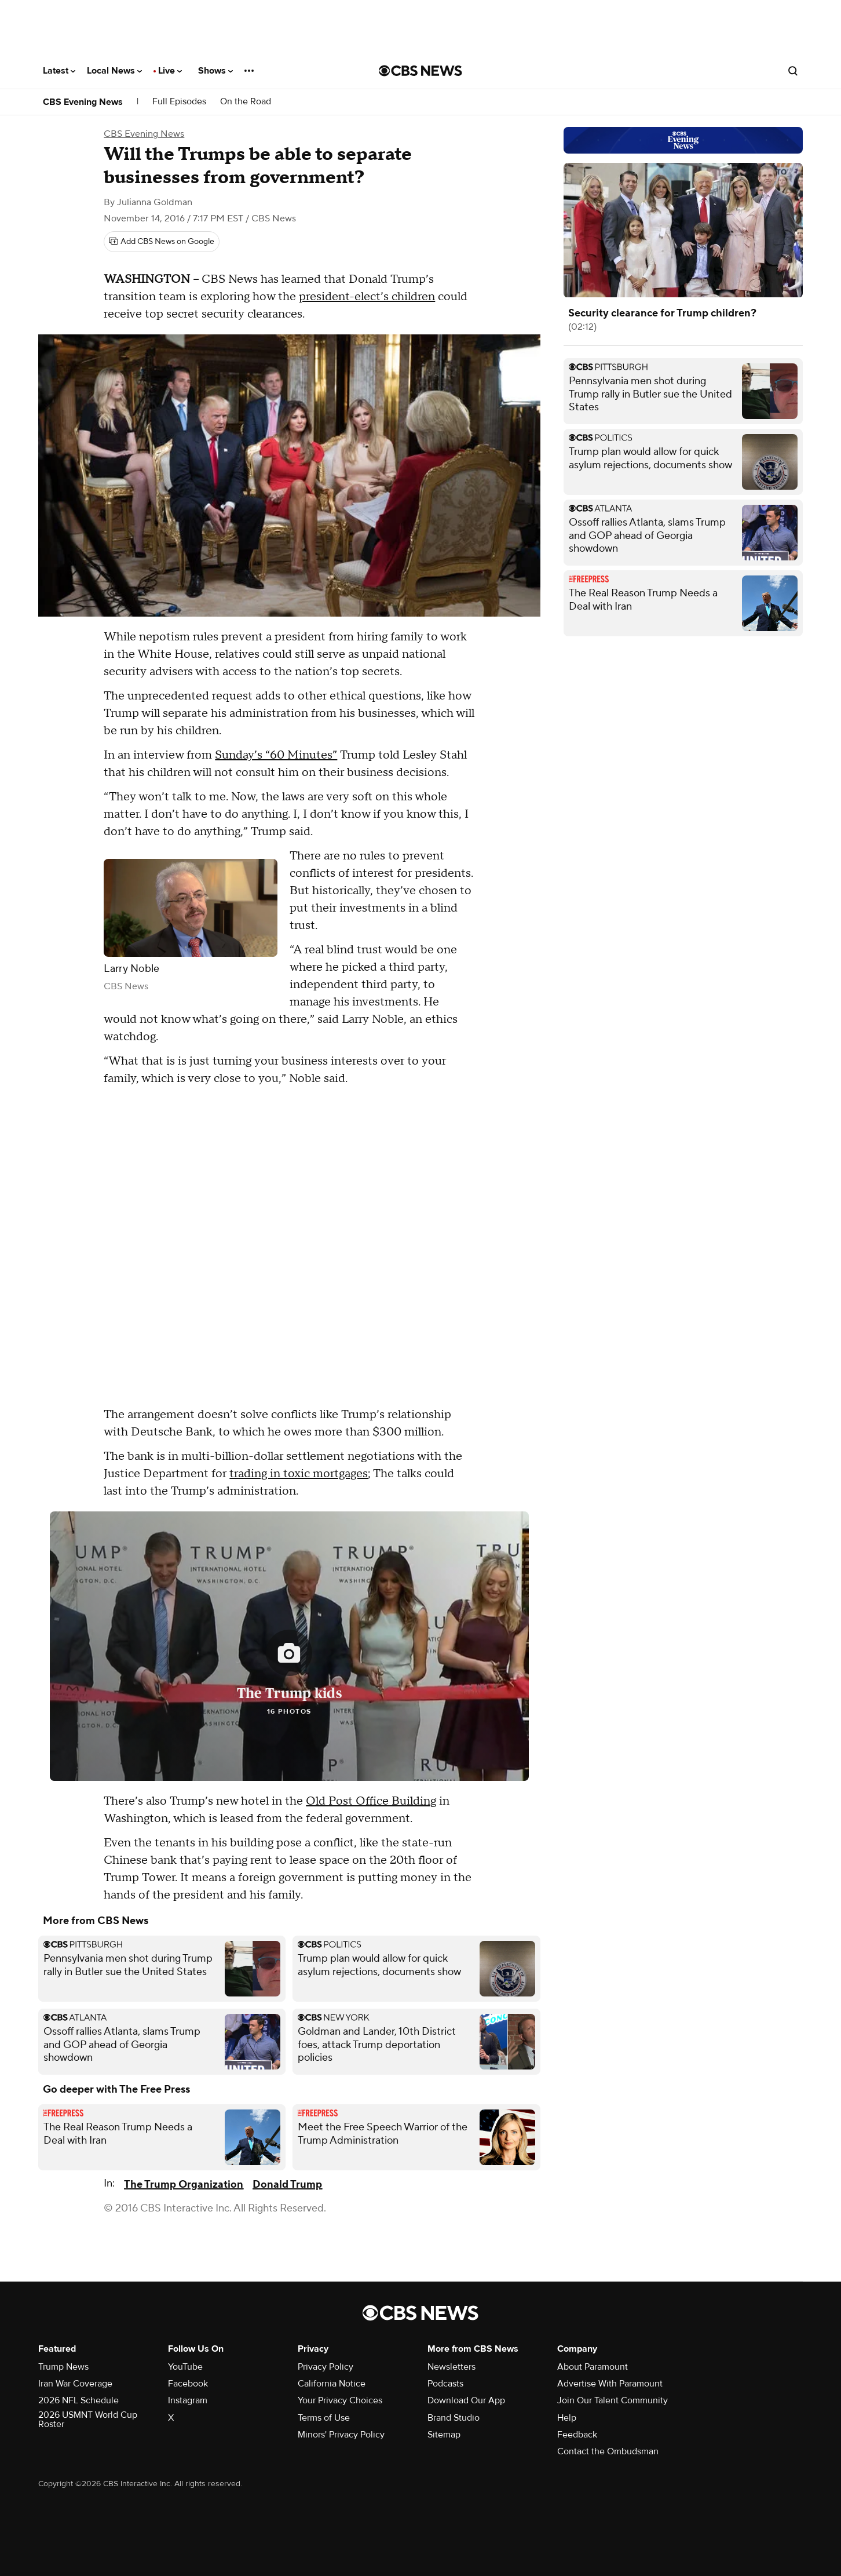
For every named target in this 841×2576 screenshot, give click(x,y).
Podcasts (445, 2383)
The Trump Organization (183, 2184)
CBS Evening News (83, 102)
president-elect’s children (367, 296)
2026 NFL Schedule (78, 2400)
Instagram (187, 2400)
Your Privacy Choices (340, 2400)
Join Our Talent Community (612, 2400)
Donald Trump (287, 2184)
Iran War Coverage (75, 2383)
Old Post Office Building (371, 1801)
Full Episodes (179, 101)
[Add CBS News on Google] (162, 241)
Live (170, 70)
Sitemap (443, 2434)
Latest (59, 70)
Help (566, 2417)
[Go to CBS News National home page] (420, 70)
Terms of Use (324, 2417)
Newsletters (451, 2366)
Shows (215, 70)
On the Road (245, 101)
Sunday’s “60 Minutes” (276, 755)
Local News (114, 70)
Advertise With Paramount (610, 2383)
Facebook (188, 2383)
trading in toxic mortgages (298, 1473)
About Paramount (592, 2366)
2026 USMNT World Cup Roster (87, 2419)
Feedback (577, 2434)
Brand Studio (453, 2417)
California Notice (331, 2383)
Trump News (63, 2366)
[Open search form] (793, 70)
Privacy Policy (325, 2366)
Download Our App (466, 2400)
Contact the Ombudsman (608, 2451)
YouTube (185, 2366)
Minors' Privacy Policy (341, 2434)
